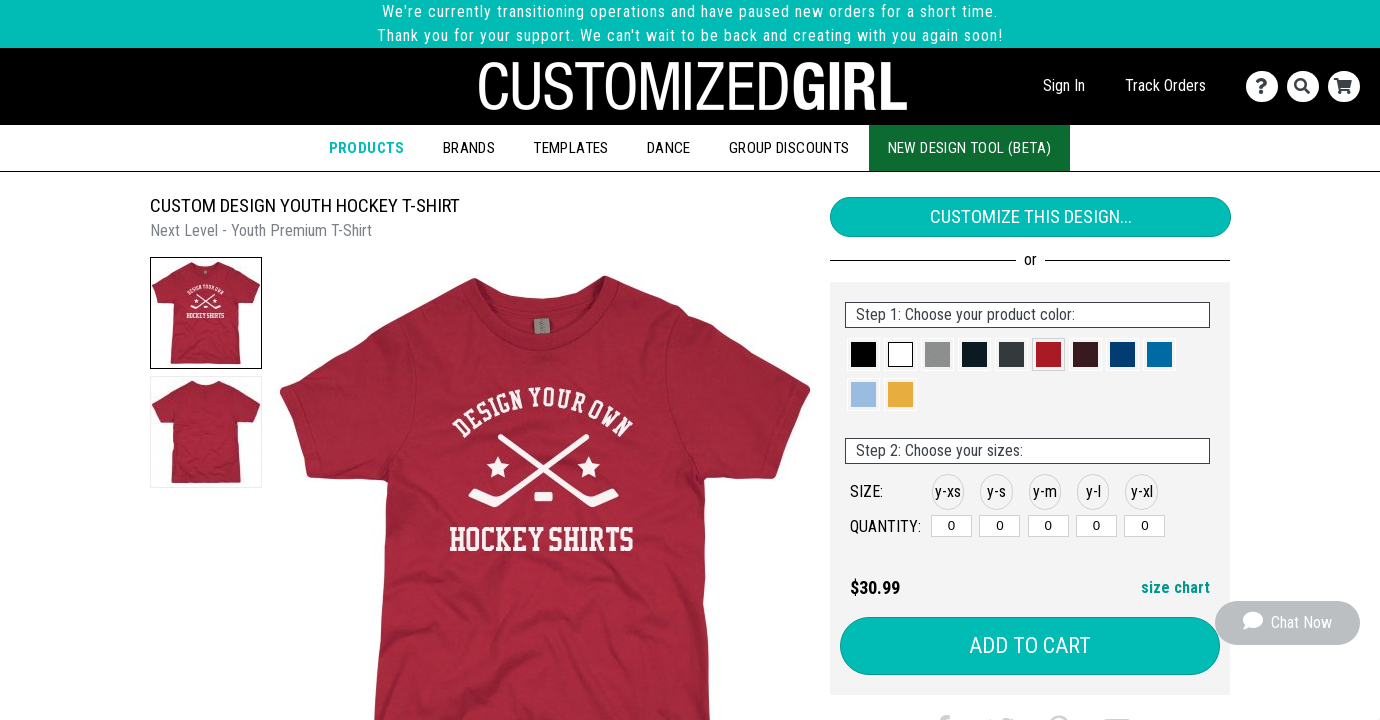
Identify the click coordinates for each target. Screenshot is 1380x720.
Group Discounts (789, 148)
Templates (571, 148)
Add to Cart (1030, 645)
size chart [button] (1175, 587)
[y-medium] (1048, 526)
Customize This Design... (1031, 216)
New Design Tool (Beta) (970, 148)
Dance (669, 148)
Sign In (1064, 85)
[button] (206, 313)
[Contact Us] (1266, 86)
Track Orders (1165, 85)
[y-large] (1096, 526)
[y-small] (999, 526)
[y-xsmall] (951, 526)
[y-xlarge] (1144, 526)
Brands (469, 148)
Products (367, 148)
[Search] (1307, 86)
